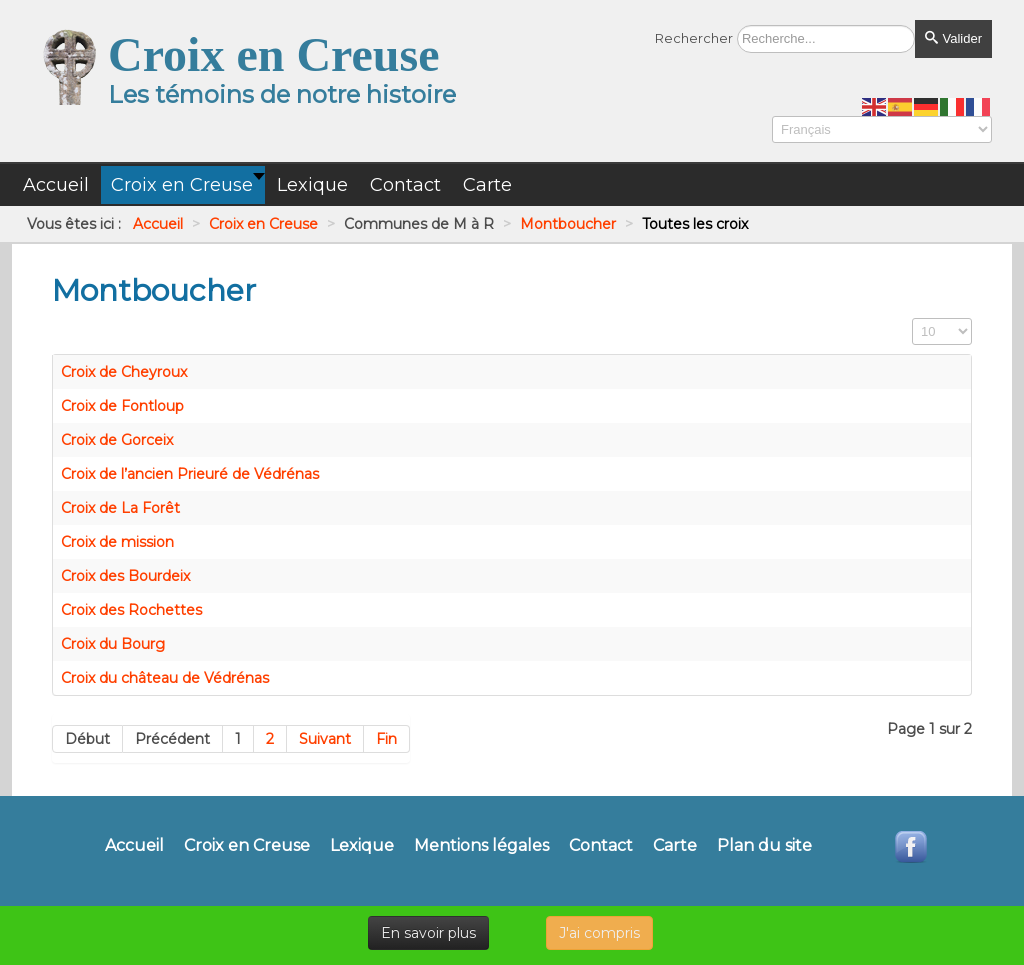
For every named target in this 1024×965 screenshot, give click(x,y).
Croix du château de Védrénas (165, 678)
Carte (675, 846)
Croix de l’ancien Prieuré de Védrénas (190, 474)
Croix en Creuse (247, 846)
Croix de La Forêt (120, 508)
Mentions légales (481, 846)
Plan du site (764, 846)
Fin (386, 739)
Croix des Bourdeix (125, 576)
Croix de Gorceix (117, 440)
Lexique (362, 846)
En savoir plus (428, 933)
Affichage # (912, 318)
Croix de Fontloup (122, 406)
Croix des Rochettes (131, 610)
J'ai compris (599, 933)
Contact (601, 846)
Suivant (325, 739)
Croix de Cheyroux (124, 372)
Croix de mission (117, 542)
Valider (953, 38)
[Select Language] (882, 129)
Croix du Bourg (113, 644)
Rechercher (694, 38)
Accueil (134, 846)
